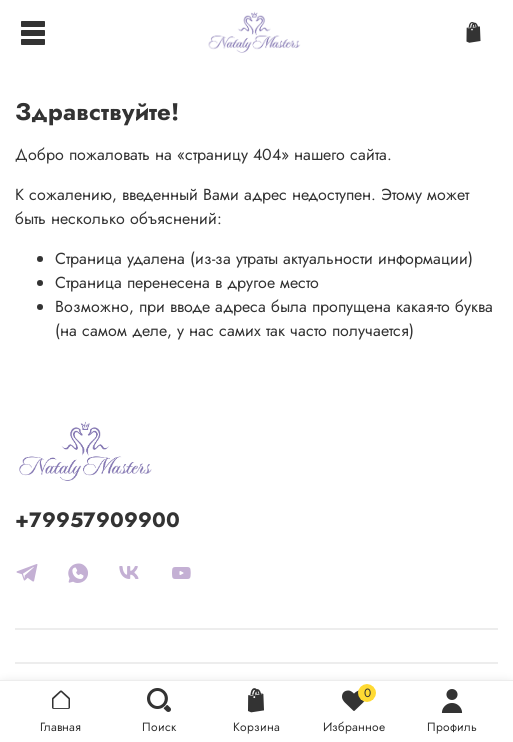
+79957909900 (97, 520)
